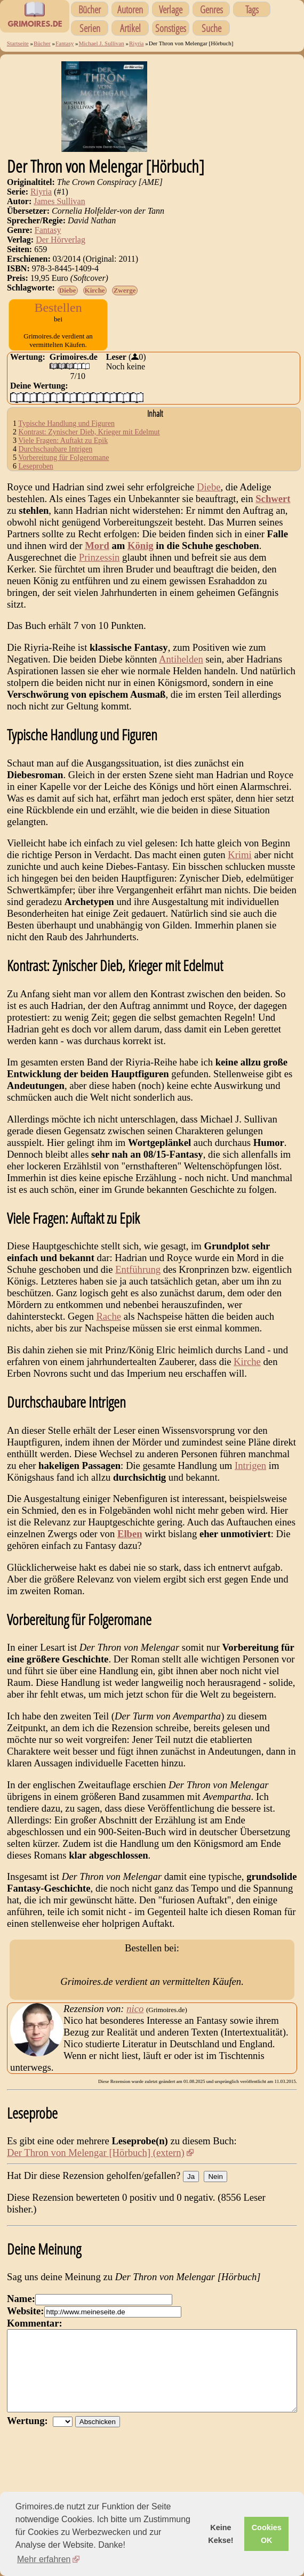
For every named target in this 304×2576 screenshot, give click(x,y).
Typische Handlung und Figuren (66, 434)
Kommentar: (34, 2340)
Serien (89, 28)
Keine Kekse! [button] (220, 2534)
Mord (97, 555)
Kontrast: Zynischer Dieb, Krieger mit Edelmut (89, 442)
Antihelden (181, 669)
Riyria (136, 43)
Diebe (67, 290)
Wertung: (30, 2454)
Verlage (170, 9)
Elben (129, 1543)
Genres (211, 9)
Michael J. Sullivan (101, 43)
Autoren (130, 9)
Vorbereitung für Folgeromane (63, 468)
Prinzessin (99, 567)
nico (134, 2026)
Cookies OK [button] (267, 2534)
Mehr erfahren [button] (44, 2559)
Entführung (138, 1279)
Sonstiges (170, 28)
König (140, 555)
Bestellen (58, 307)
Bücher (89, 9)
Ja (191, 2194)
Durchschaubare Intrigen (56, 459)
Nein (215, 2194)
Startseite (18, 43)
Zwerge (125, 290)
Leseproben (36, 476)
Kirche (95, 290)
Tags (252, 9)
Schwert (272, 508)
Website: (25, 2328)
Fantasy (64, 43)
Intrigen (250, 1475)
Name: (21, 2316)
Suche (211, 28)
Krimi (240, 864)
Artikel (130, 28)
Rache (108, 1326)
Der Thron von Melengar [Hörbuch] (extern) (96, 2170)
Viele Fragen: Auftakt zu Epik (63, 451)
